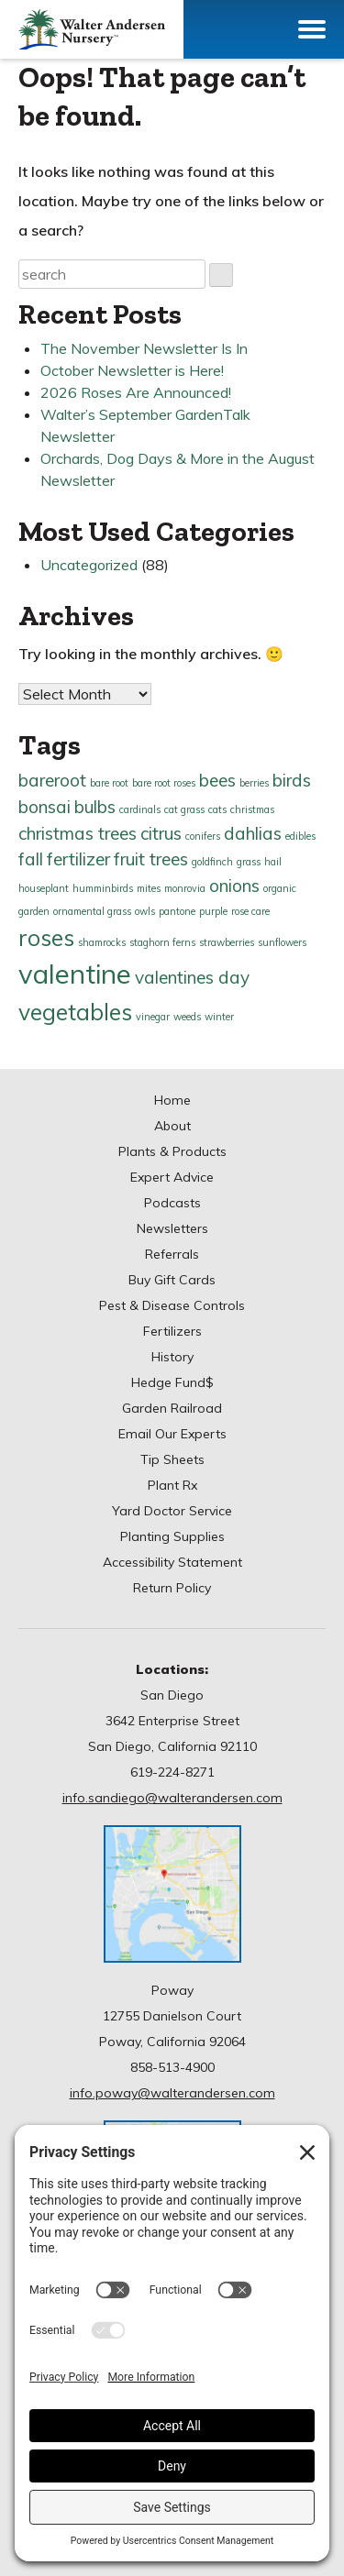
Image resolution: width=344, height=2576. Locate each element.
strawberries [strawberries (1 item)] (226, 942)
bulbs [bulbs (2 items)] (95, 807)
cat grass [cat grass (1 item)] (184, 809)
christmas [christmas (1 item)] (252, 809)
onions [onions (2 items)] (234, 886)
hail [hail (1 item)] (273, 861)
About (172, 1125)
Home (172, 1100)
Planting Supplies (172, 1536)
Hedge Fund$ (172, 1382)
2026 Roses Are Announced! (135, 392)
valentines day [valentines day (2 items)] (192, 977)
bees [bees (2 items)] (217, 780)
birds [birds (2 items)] (291, 780)
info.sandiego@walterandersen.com (172, 1797)
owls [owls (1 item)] (145, 911)
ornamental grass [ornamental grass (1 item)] (92, 911)
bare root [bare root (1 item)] (109, 782)
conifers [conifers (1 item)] (202, 836)
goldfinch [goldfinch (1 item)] (212, 861)
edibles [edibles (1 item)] (300, 836)
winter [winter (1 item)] (219, 1016)
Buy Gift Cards (172, 1279)
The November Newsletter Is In (144, 348)
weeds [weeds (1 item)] (187, 1016)
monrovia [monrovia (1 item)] (184, 888)
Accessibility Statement (172, 1562)
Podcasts (172, 1202)
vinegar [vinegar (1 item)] (153, 1016)
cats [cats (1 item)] (217, 809)
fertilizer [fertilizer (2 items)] (78, 859)
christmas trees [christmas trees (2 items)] (77, 833)
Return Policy (172, 1588)
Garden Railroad (172, 1408)
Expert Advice (172, 1177)
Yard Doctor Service (172, 1511)
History (172, 1357)
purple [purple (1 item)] (213, 911)
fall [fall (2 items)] (30, 859)
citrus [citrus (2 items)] (161, 833)
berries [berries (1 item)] (254, 782)
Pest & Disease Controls (172, 1305)
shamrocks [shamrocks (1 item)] (102, 942)
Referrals (172, 1254)
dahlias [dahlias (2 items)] (253, 833)
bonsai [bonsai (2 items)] (44, 807)
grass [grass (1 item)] (249, 861)
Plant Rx (172, 1485)
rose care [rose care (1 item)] (250, 911)
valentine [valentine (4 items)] (74, 973)
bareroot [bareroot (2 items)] (52, 780)
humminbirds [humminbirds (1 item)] (102, 888)
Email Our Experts (172, 1434)
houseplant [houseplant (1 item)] (43, 888)
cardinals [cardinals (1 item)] (140, 809)
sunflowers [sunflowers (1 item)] (282, 942)
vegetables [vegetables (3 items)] (75, 1011)
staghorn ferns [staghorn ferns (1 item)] (162, 942)
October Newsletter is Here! (132, 370)
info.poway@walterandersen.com (172, 2093)
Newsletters (172, 1228)
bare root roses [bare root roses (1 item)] (163, 782)
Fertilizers (172, 1331)
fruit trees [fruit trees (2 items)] (151, 859)
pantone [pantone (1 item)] (177, 911)
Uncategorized (89, 565)
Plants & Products (172, 1151)
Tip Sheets (172, 1459)
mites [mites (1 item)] (149, 888)
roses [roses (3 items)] (46, 937)
